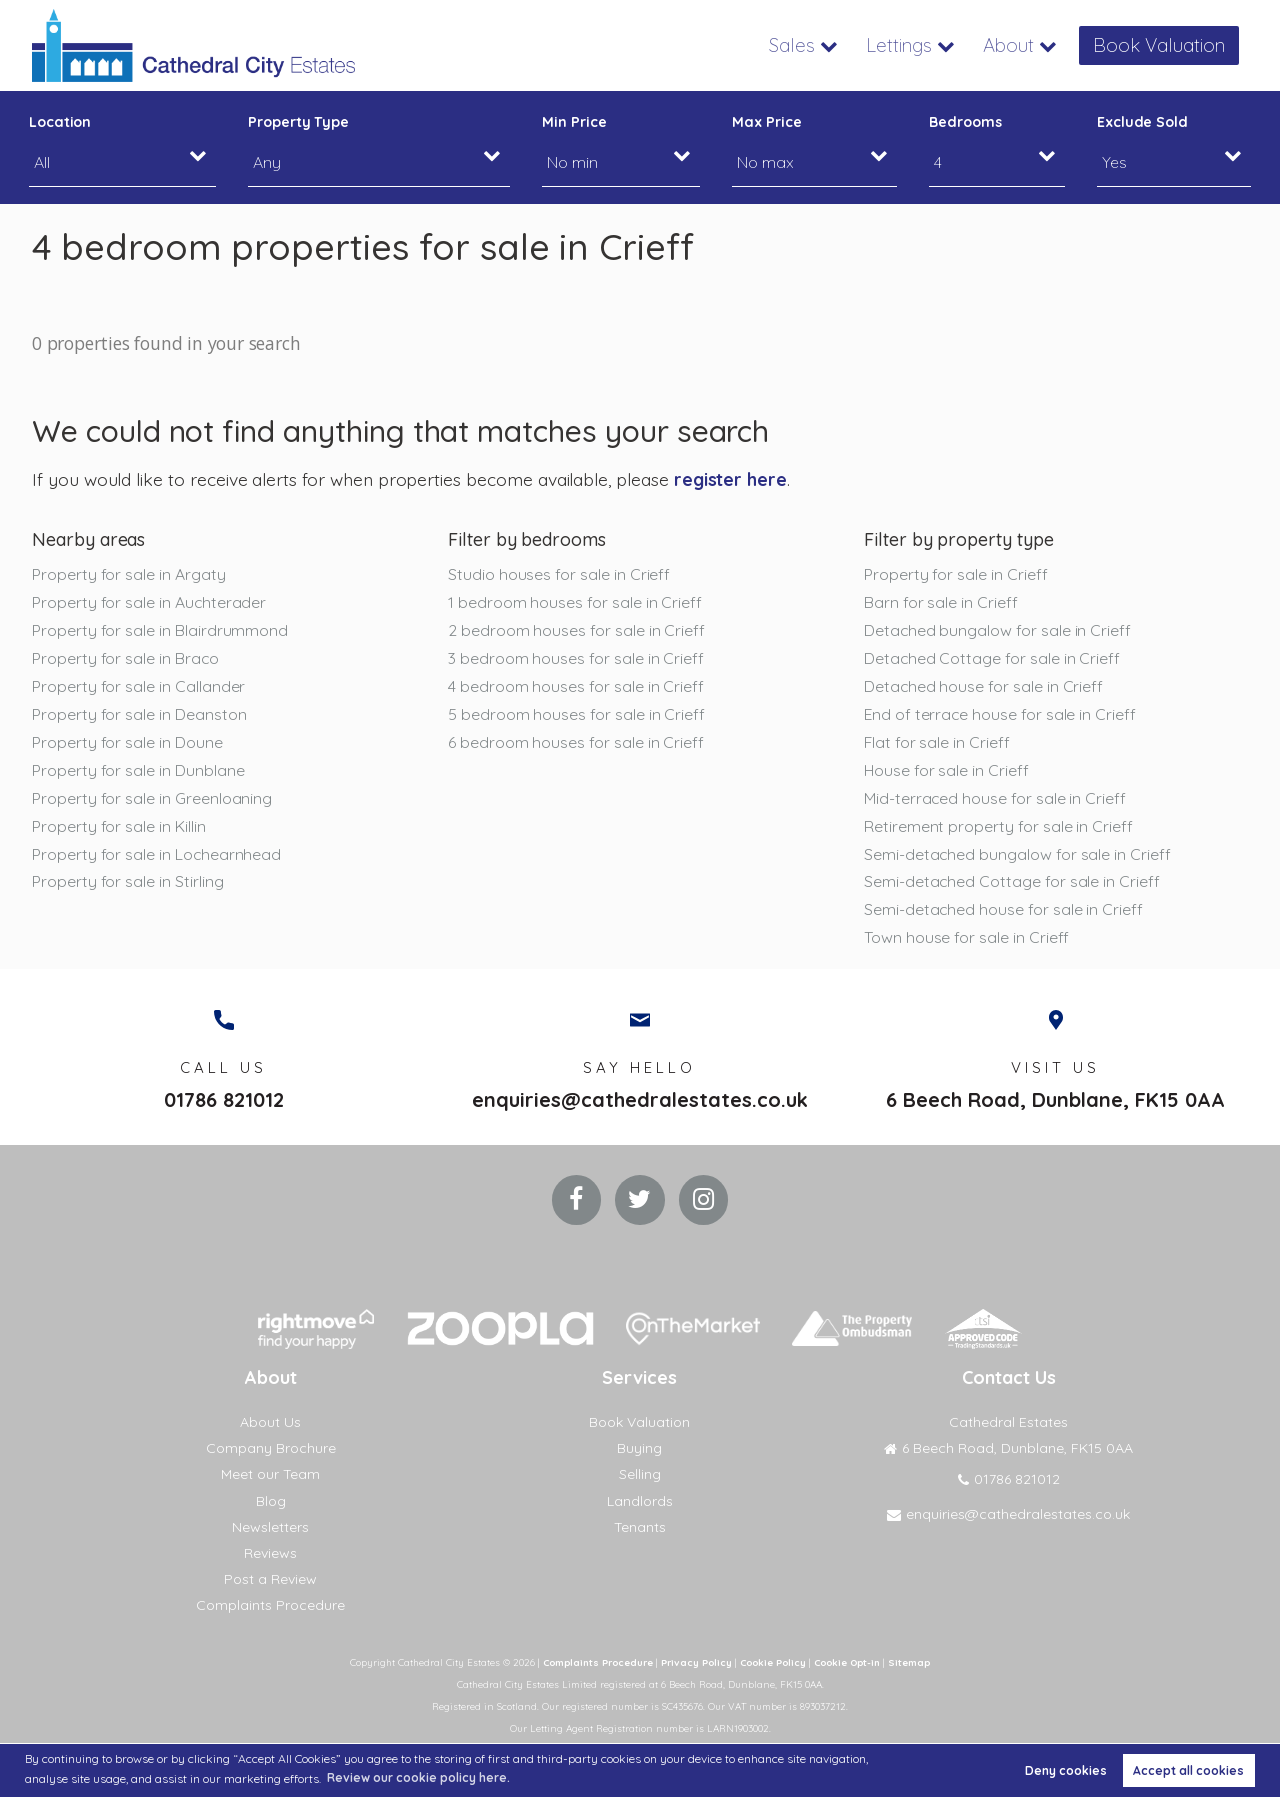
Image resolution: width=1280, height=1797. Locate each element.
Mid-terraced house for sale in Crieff (995, 799)
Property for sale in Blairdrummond (160, 630)
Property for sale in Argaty (129, 574)
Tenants (640, 1529)
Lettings (909, 45)
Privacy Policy (694, 1665)
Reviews (270, 1555)
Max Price (767, 122)
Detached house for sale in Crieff (983, 687)
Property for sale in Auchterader (149, 602)
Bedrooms (965, 122)
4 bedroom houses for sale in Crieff (576, 687)
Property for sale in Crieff (956, 574)
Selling (640, 1477)
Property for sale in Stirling (127, 883)
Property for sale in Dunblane (138, 771)
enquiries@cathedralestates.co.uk (640, 1102)
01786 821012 (224, 1102)
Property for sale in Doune (127, 743)
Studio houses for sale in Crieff (559, 574)
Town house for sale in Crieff (966, 939)
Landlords (640, 1503)
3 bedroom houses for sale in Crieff (576, 658)
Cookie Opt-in (851, 1665)
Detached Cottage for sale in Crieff (992, 658)
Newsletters (270, 1529)
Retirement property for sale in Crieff (998, 827)
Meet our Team (270, 1477)
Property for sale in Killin (119, 827)
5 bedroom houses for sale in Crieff (576, 715)
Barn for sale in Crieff (941, 602)
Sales (805, 45)
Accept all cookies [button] (1188, 1770)
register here (730, 479)
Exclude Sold (1142, 122)
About (1016, 45)
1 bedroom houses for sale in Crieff (575, 602)
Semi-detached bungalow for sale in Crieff (1017, 855)
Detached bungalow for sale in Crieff (997, 630)
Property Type (298, 122)
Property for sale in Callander (138, 687)
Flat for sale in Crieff (937, 743)
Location (60, 122)
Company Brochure (271, 1451)
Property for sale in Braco (125, 658)
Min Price (574, 122)
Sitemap (916, 1665)
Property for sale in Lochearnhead (156, 855)
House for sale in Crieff (946, 771)
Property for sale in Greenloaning (152, 799)
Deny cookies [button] (1066, 1770)
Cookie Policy (773, 1665)
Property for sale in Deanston (139, 715)
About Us (270, 1425)
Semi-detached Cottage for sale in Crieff (1012, 883)
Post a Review (270, 1582)
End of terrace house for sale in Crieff (1000, 715)
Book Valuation (1162, 45)
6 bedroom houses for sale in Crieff (576, 743)
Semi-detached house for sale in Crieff (1003, 911)
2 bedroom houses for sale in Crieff (576, 630)
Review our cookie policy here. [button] (418, 1777)
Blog (271, 1503)
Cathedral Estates (1008, 1425)
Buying (639, 1451)
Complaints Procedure (270, 1608)
